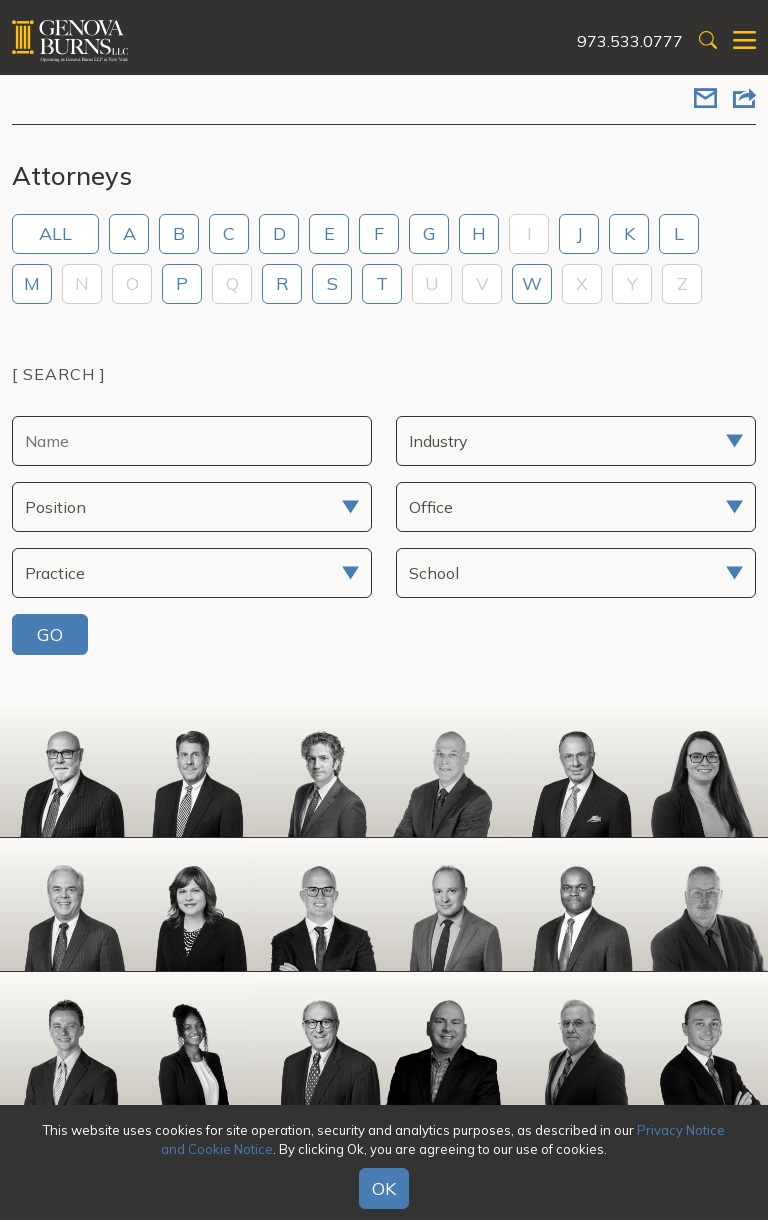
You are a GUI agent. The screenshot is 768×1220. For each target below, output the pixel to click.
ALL (55, 233)
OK (384, 1188)
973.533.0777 (630, 41)
